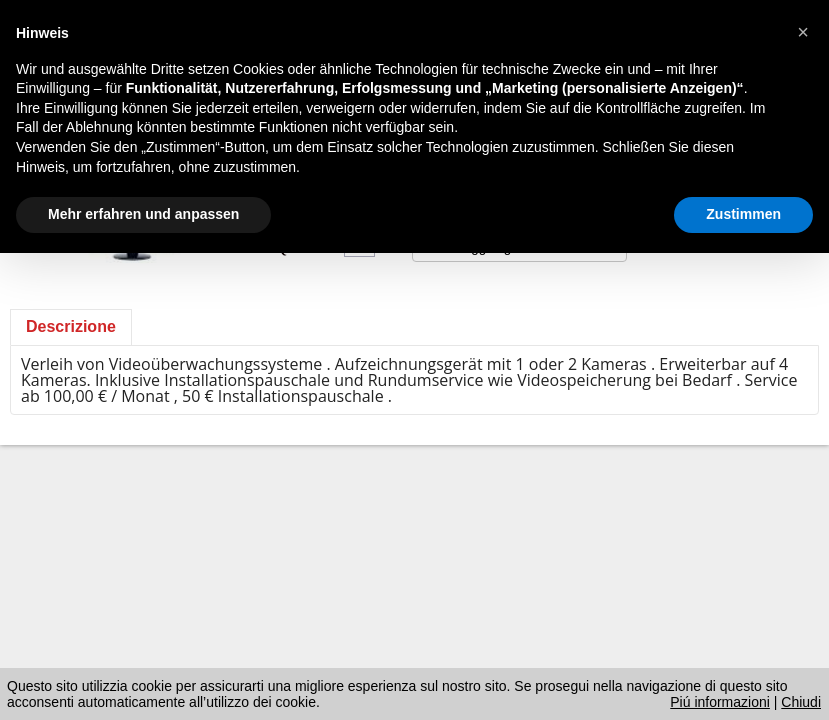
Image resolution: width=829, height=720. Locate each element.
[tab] (71, 327)
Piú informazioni (720, 702)
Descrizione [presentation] (71, 326)
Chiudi (801, 702)
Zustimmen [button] (743, 214)
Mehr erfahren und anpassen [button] (143, 214)
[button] (803, 32)
